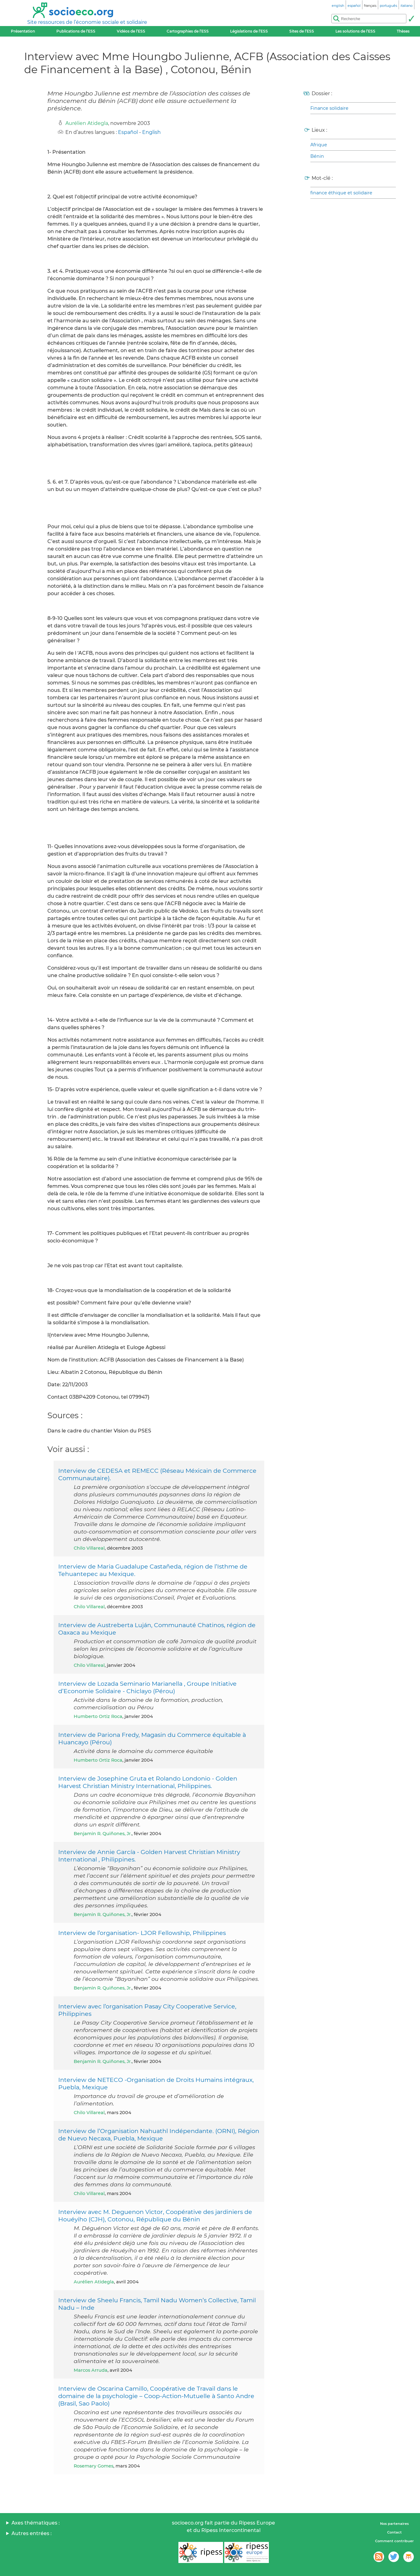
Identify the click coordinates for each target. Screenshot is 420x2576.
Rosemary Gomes (93, 2466)
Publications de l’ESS (75, 31)
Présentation (23, 31)
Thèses (403, 31)
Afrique (318, 145)
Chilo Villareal (89, 1548)
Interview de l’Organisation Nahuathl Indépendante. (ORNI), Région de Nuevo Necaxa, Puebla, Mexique (158, 2134)
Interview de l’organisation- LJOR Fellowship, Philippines (142, 1932)
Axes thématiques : (35, 2523)
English (151, 132)
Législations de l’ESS (249, 31)
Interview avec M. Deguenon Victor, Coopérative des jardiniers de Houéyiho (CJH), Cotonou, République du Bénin (155, 2215)
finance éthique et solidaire (341, 193)
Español (128, 132)
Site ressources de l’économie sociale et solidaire (87, 22)
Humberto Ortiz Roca (98, 1716)
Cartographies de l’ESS (188, 31)
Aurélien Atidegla (86, 123)
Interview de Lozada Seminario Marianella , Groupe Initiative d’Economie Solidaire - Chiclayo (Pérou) (147, 1687)
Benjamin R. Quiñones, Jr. (103, 1833)
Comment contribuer (394, 2541)
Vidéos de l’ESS (131, 31)
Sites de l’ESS (301, 31)
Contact (394, 2532)
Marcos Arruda (90, 2370)
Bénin (317, 156)
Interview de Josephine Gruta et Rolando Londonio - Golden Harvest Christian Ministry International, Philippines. (147, 1782)
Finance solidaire (329, 108)
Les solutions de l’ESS (355, 31)
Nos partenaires (394, 2523)
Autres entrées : (31, 2533)
